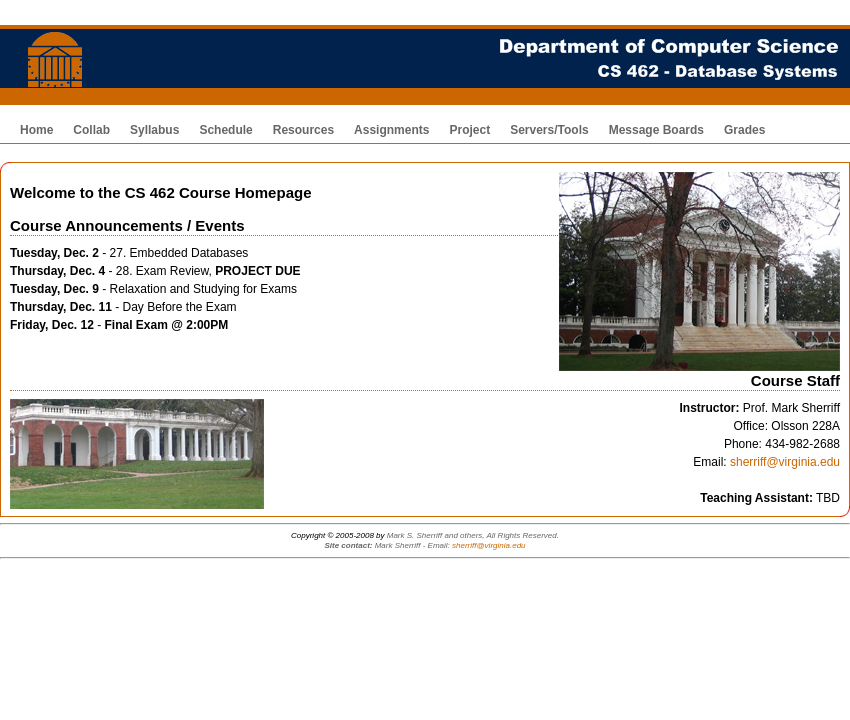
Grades (744, 130)
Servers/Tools (549, 130)
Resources (303, 130)
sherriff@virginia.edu (785, 462)
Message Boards (656, 130)
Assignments (391, 130)
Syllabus (154, 130)
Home (36, 130)
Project (469, 130)
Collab (91, 130)
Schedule (225, 130)
